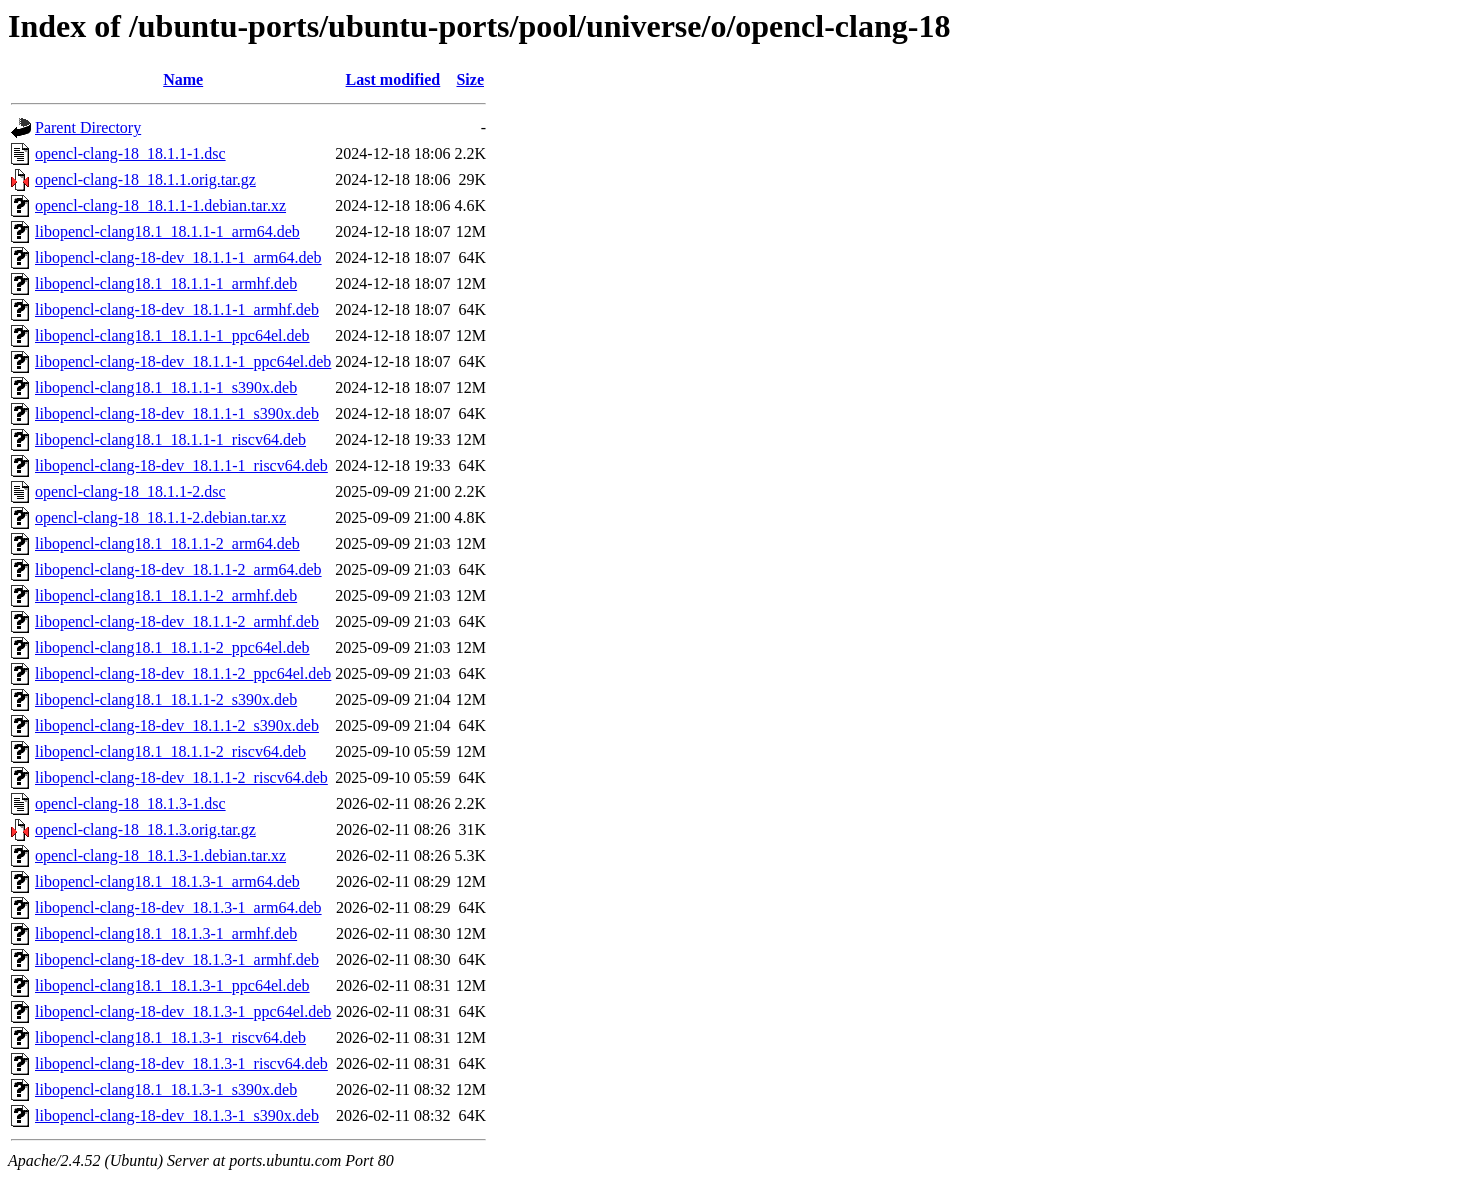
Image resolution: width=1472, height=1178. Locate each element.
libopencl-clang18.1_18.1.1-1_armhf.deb (166, 283)
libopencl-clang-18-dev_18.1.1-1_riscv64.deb (181, 465)
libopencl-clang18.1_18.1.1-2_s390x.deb (166, 699)
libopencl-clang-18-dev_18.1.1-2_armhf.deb (177, 621)
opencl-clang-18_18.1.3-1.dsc (130, 803)
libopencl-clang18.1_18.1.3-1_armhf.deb (166, 933)
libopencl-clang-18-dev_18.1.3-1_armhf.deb (177, 959)
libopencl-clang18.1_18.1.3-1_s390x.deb (166, 1089)
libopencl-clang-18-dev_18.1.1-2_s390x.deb (177, 725)
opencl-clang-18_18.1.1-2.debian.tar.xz (160, 517)
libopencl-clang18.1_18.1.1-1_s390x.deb (166, 387)
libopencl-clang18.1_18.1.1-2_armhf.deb (166, 595)
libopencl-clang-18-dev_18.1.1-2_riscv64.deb (181, 777)
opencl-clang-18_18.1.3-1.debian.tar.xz (160, 855)
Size (470, 79)
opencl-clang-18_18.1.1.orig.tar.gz (145, 179)
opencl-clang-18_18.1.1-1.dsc (130, 153)
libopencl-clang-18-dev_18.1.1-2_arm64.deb (178, 569)
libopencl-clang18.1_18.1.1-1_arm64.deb (167, 231)
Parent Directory (88, 127)
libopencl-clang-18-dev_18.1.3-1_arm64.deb (178, 907)
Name (183, 79)
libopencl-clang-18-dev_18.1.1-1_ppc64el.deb (183, 361)
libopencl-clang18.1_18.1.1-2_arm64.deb (167, 543)
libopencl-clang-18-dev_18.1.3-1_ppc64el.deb (183, 1011)
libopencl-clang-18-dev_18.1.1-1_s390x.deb (177, 413)
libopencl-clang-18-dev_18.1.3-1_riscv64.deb (181, 1063)
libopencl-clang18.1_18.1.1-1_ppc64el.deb (172, 335)
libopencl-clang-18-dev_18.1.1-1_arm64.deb (178, 257)
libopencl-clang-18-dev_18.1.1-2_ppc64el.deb (183, 673)
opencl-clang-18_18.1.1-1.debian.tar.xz (160, 205)
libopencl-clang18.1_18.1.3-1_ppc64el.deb (172, 985)
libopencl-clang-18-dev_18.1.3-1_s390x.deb (177, 1115)
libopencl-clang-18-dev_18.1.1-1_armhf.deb (177, 309)
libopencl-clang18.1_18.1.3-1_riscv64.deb (170, 1037)
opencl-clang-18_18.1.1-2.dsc (130, 491)
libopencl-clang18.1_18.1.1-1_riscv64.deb (170, 439)
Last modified (393, 79)
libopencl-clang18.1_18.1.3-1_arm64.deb (167, 881)
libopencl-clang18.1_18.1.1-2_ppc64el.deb (172, 647)
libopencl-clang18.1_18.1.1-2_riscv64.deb (170, 751)
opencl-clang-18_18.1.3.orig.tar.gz (145, 829)
